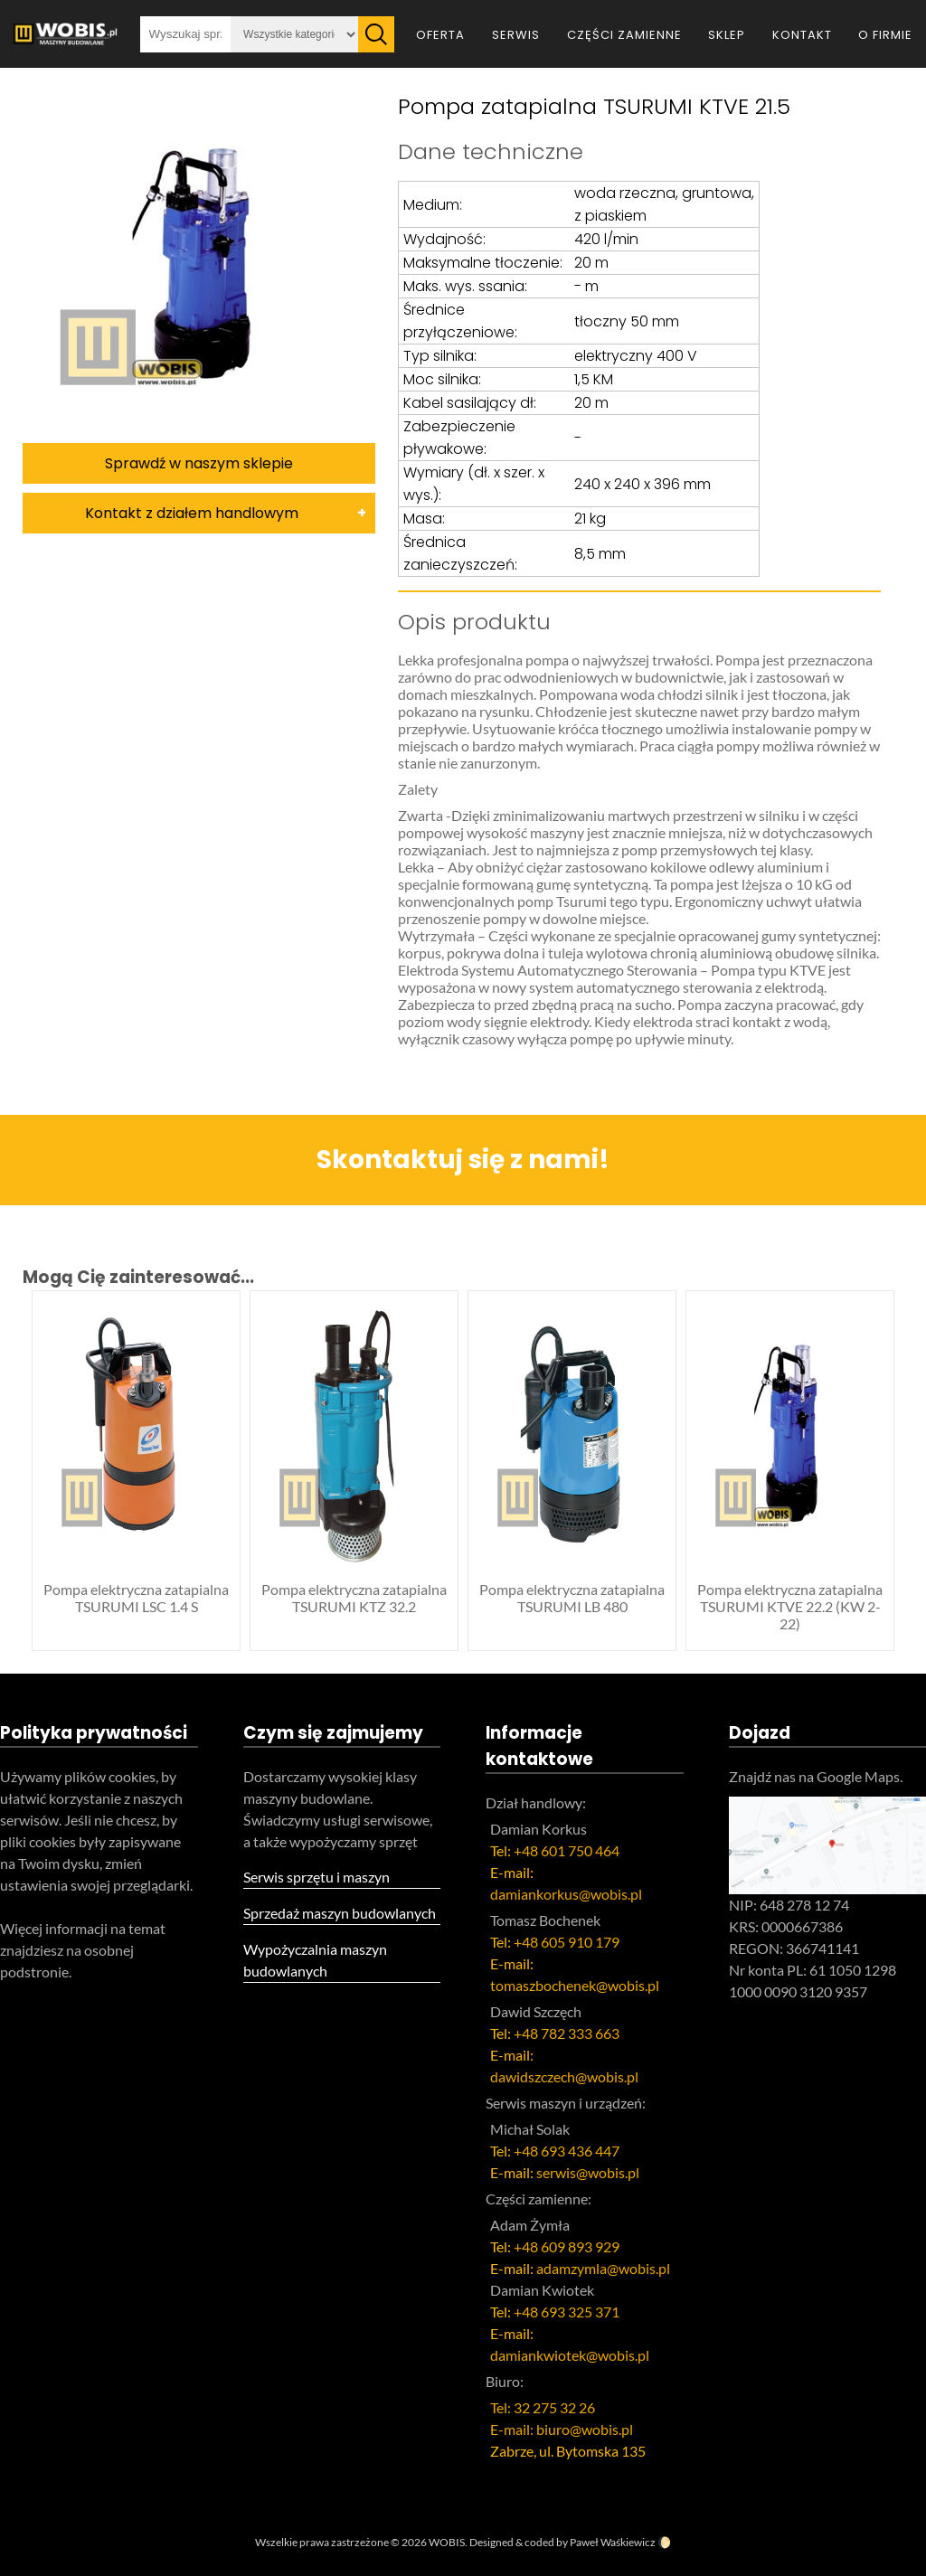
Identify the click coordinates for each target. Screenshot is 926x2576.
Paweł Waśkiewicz (613, 2542)
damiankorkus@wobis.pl (566, 1893)
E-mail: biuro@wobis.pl (561, 2429)
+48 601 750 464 (566, 1850)
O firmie (885, 34)
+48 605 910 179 (566, 1941)
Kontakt (802, 34)
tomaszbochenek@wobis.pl (574, 1985)
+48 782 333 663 (566, 2033)
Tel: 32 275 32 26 (542, 2407)
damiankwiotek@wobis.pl (569, 2355)
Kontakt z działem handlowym (191, 513)
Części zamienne (624, 34)
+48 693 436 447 (566, 2150)
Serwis (516, 34)
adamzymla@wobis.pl (603, 2268)
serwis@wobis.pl (587, 2172)
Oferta (440, 34)
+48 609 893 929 (566, 2246)
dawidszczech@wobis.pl (564, 2076)
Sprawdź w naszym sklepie (199, 463)
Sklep (726, 34)
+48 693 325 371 (566, 2311)
